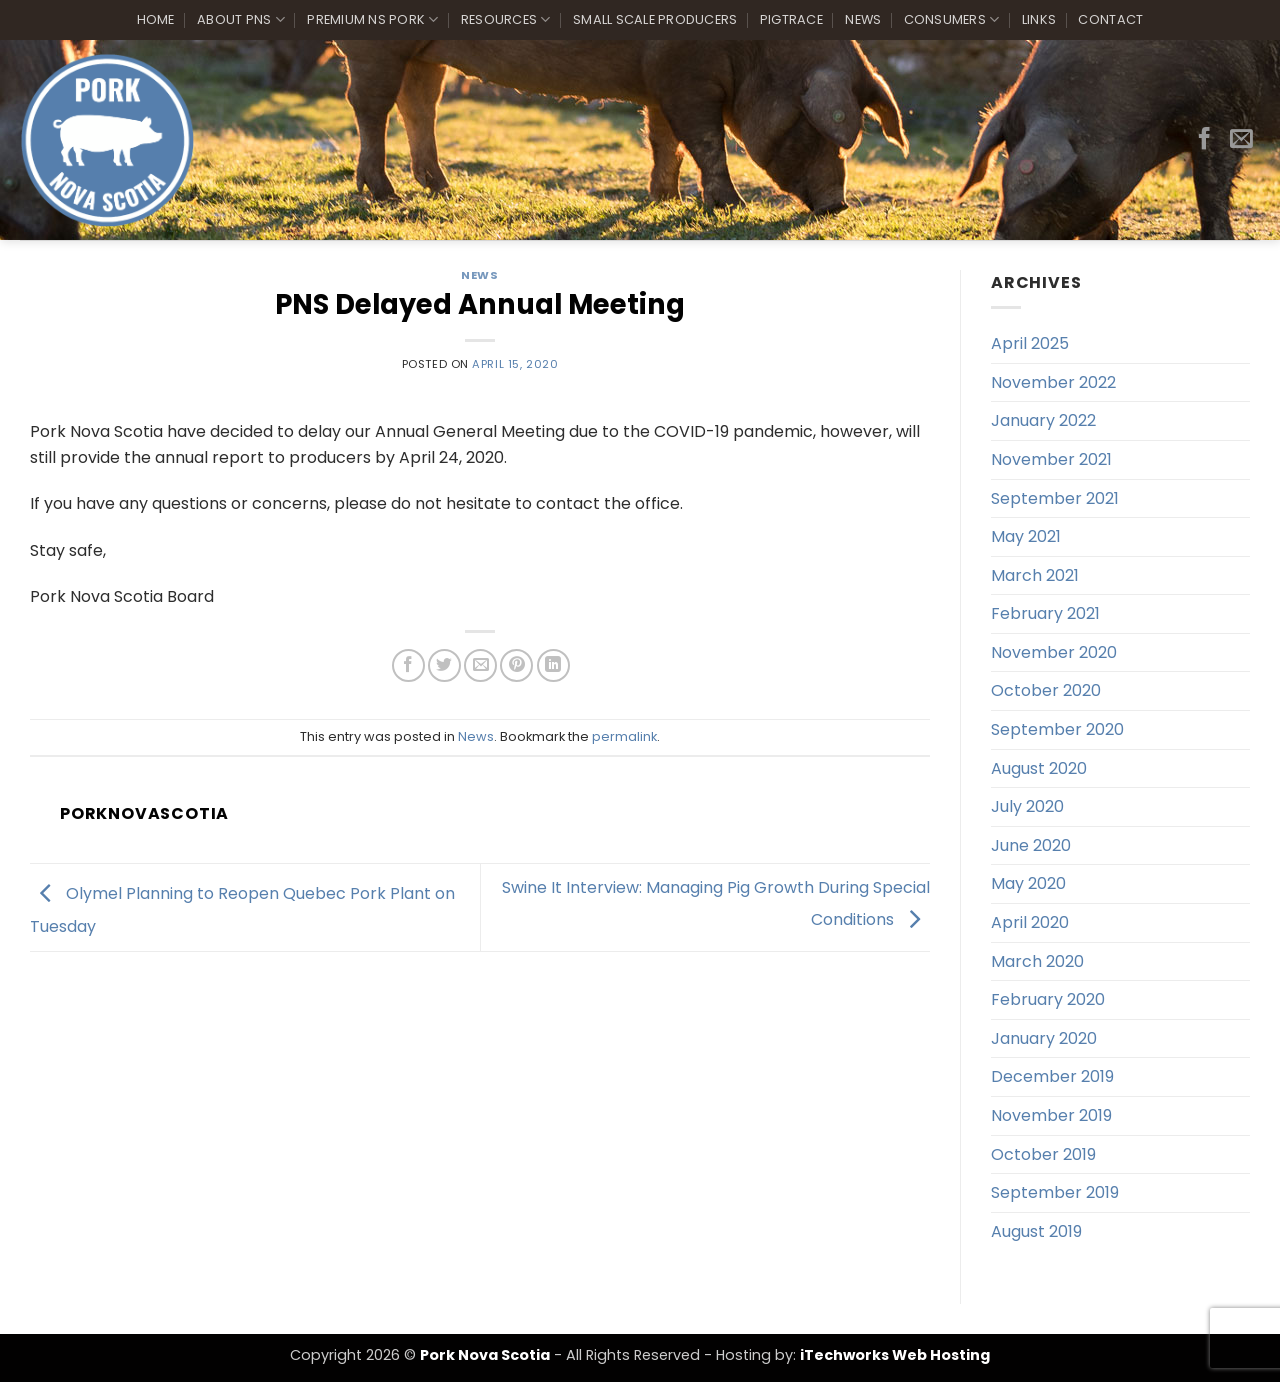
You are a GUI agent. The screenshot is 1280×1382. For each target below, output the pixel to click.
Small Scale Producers (655, 19)
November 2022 (1053, 382)
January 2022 (1043, 420)
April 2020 (1030, 922)
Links (1039, 19)
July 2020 (1027, 806)
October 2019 (1043, 1154)
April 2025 (1030, 343)
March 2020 (1037, 961)
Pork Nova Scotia (485, 1355)
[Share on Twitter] (444, 665)
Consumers (952, 19)
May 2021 (1026, 536)
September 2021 (1055, 498)
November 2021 (1051, 459)
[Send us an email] (1241, 140)
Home (156, 19)
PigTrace (791, 19)
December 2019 (1052, 1076)
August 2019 (1036, 1231)
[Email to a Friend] (480, 665)
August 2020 (1039, 768)
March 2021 (1035, 575)
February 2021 (1045, 613)
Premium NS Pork (372, 19)
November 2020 (1054, 652)
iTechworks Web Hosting (895, 1355)
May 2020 (1028, 883)
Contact (1110, 19)
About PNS (241, 19)
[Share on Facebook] (408, 665)
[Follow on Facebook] (1204, 140)
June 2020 (1031, 845)
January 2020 (1044, 1038)
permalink (624, 736)
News (863, 19)
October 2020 (1046, 690)
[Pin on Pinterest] (516, 665)
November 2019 (1051, 1115)
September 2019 (1055, 1192)
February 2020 (1048, 999)
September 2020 (1057, 729)
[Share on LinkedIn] (553, 665)
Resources (506, 19)
